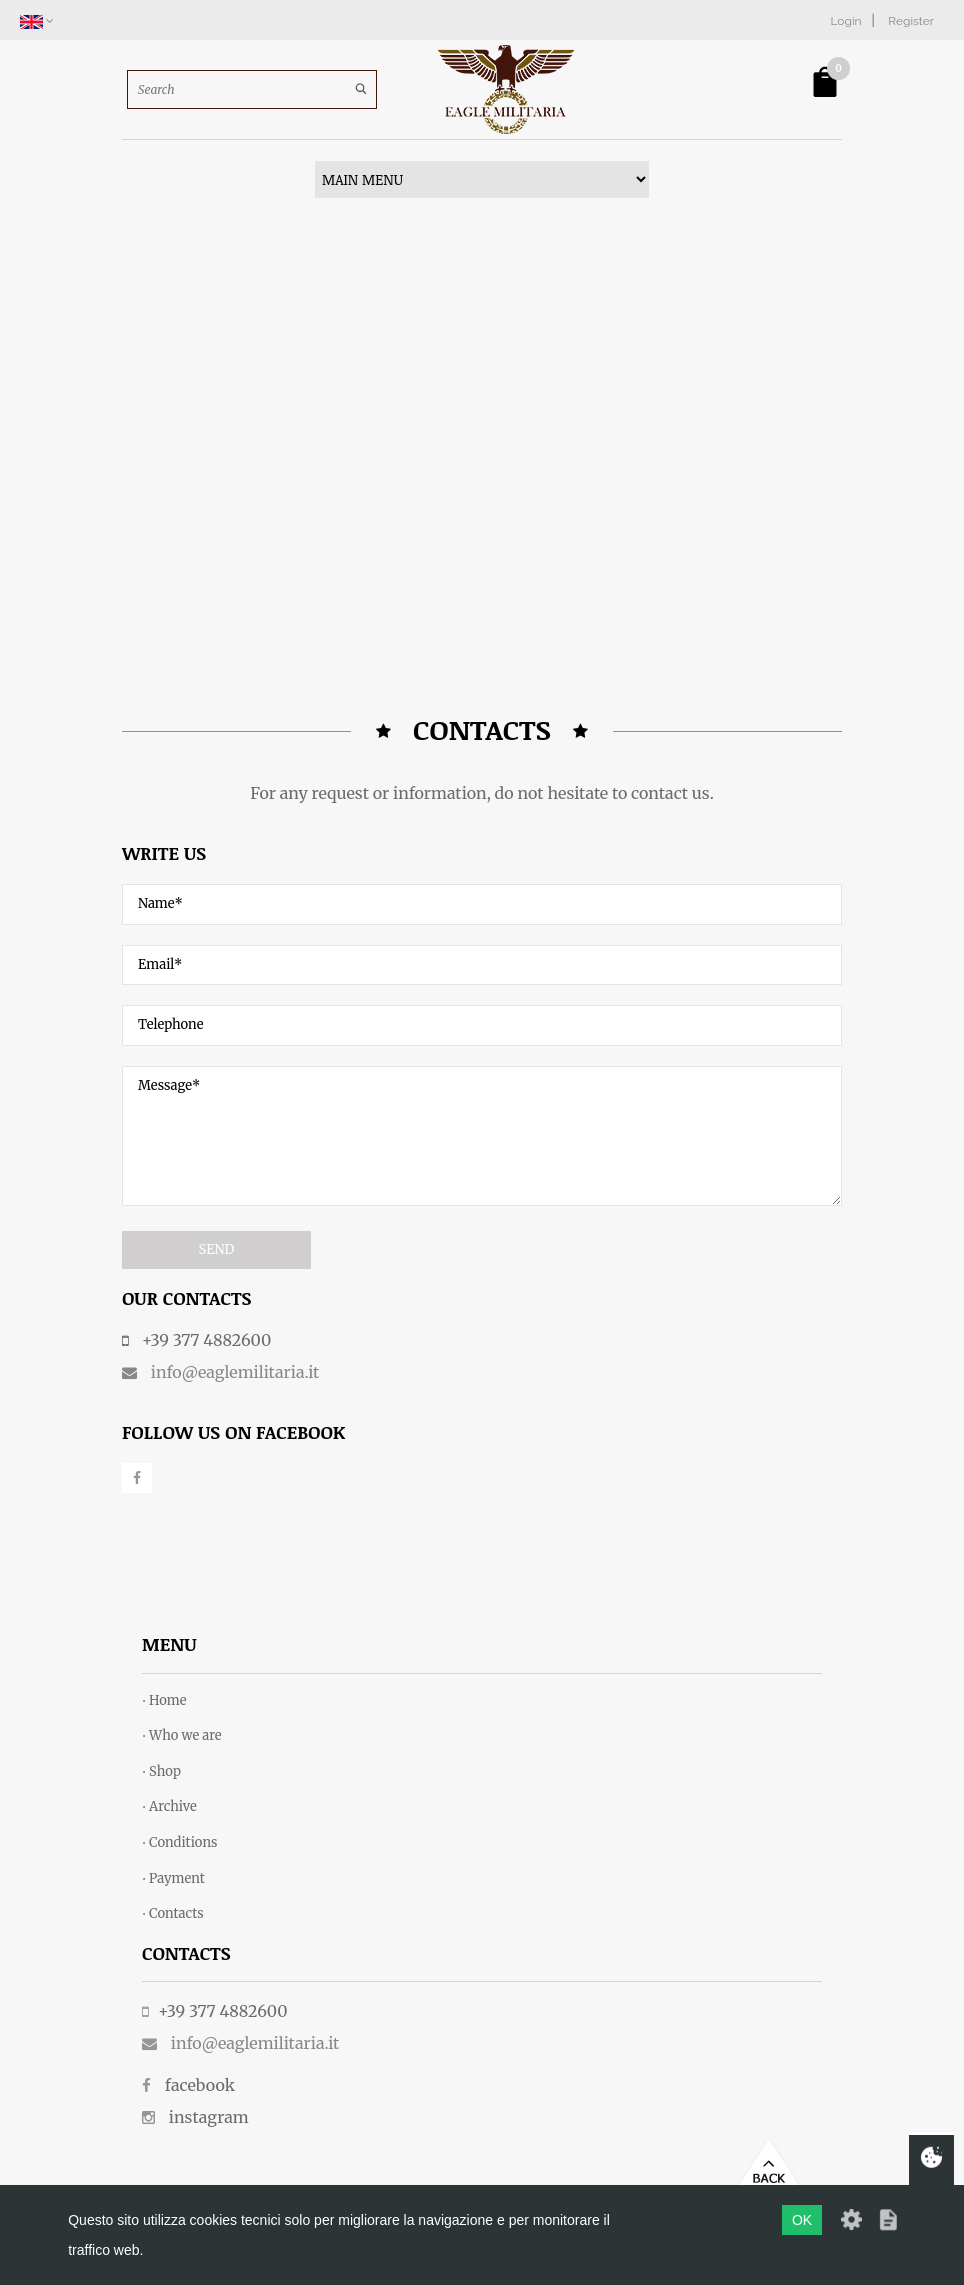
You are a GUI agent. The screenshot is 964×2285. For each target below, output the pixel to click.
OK (802, 2220)
